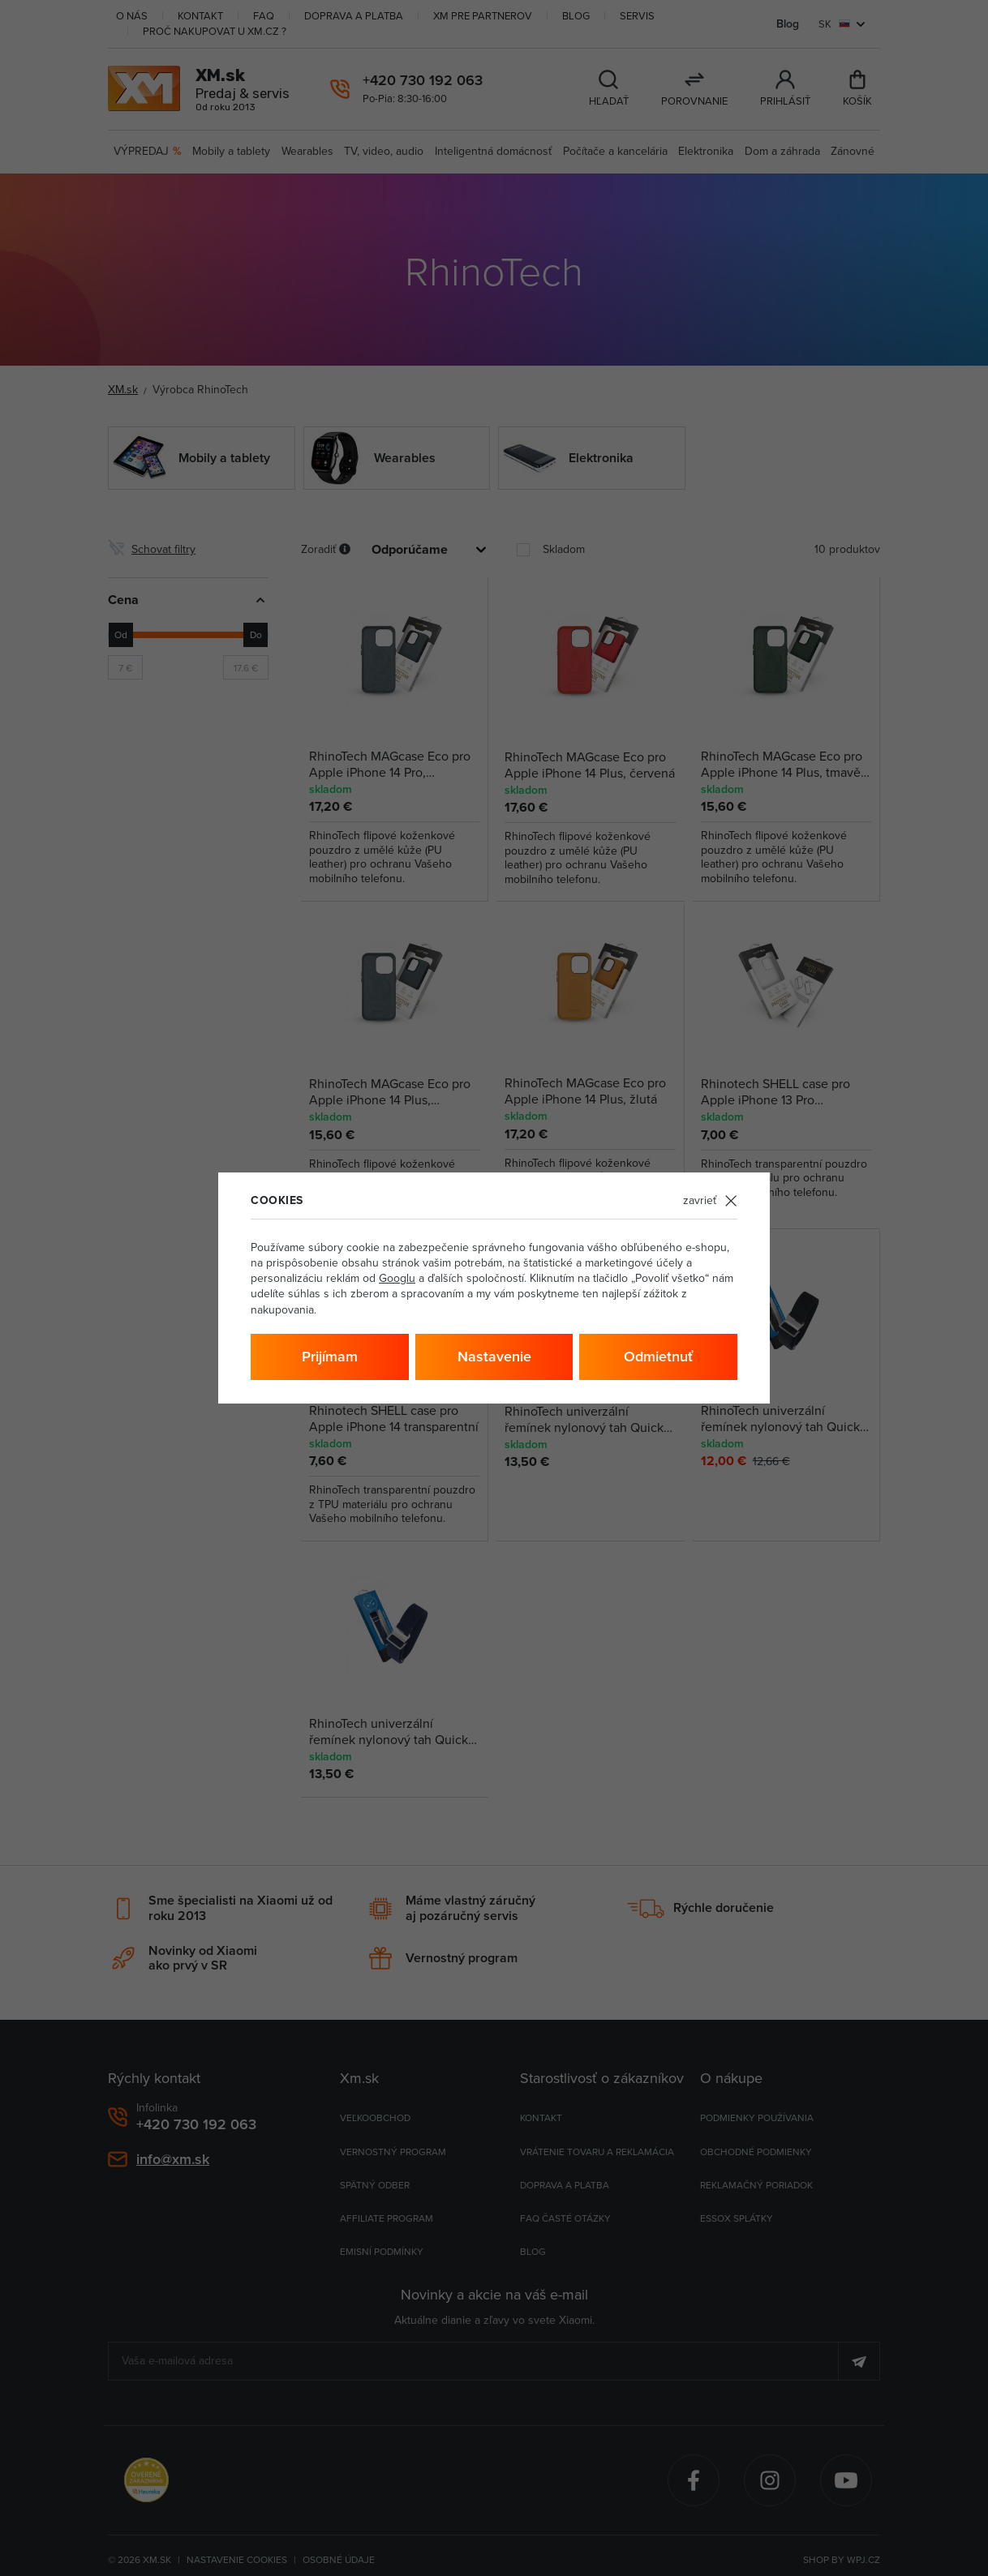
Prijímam (330, 1356)
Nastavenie (494, 1356)
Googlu (397, 1278)
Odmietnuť (658, 1356)
